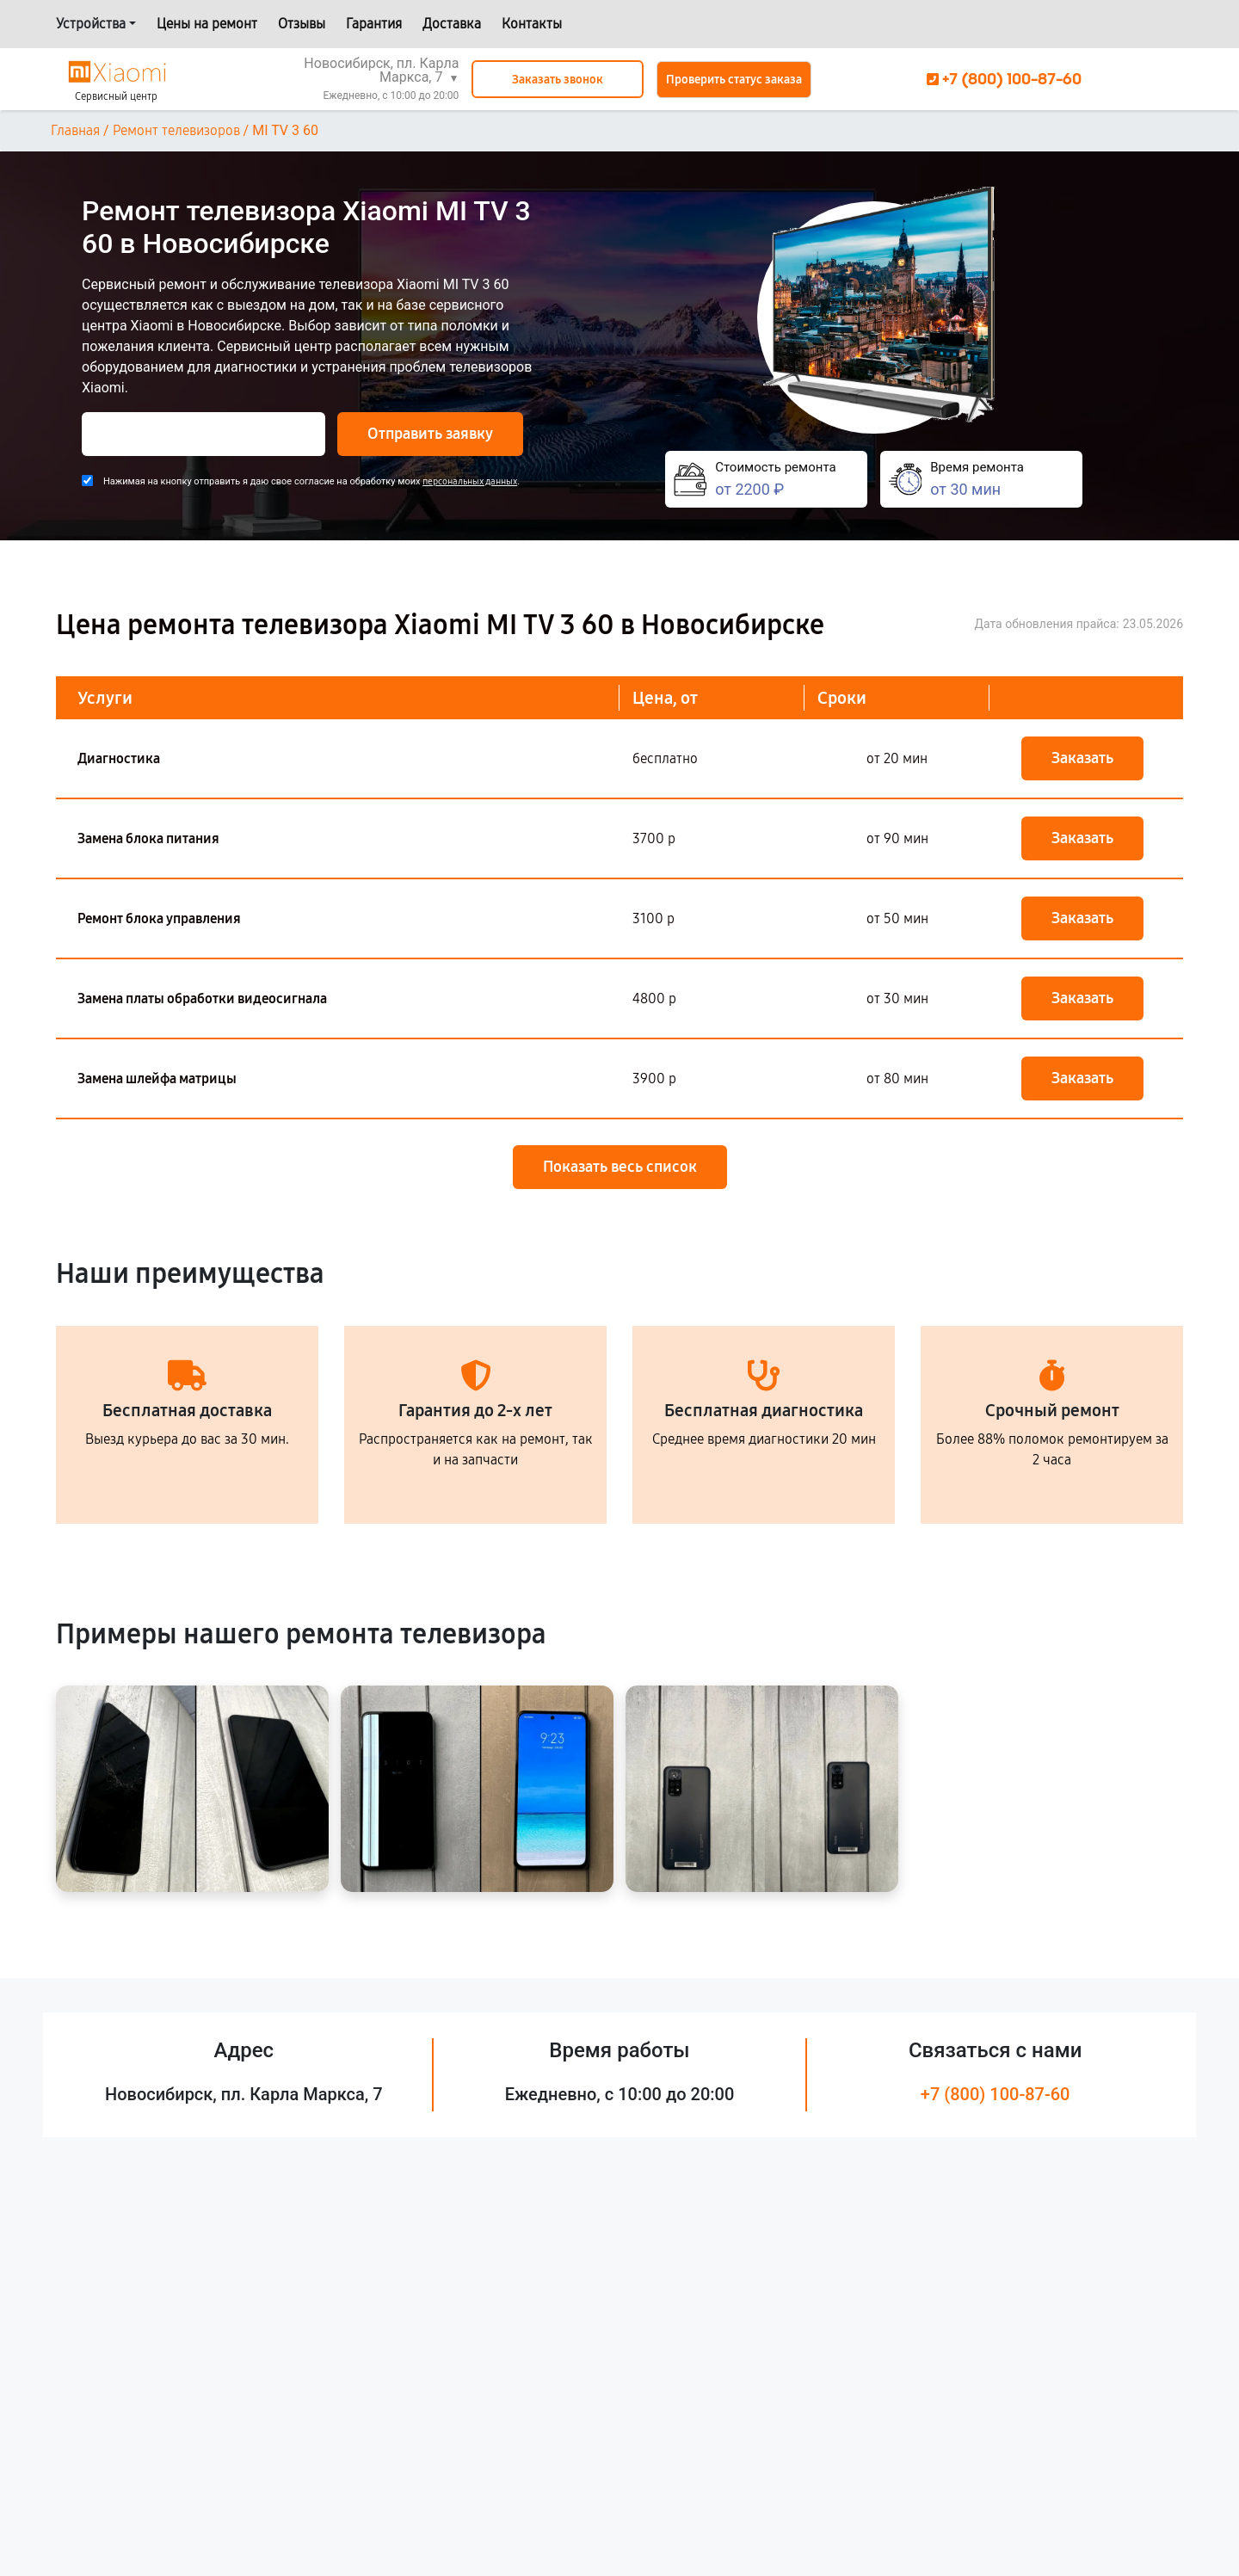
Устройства (91, 23)
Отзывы (301, 23)
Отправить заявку (430, 433)
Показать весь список (620, 1166)
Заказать (1082, 758)
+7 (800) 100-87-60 (995, 2094)
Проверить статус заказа (734, 79)
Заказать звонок (557, 79)
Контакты (532, 23)
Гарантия (374, 23)
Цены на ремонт (207, 23)
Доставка (451, 23)
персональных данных (469, 481)
